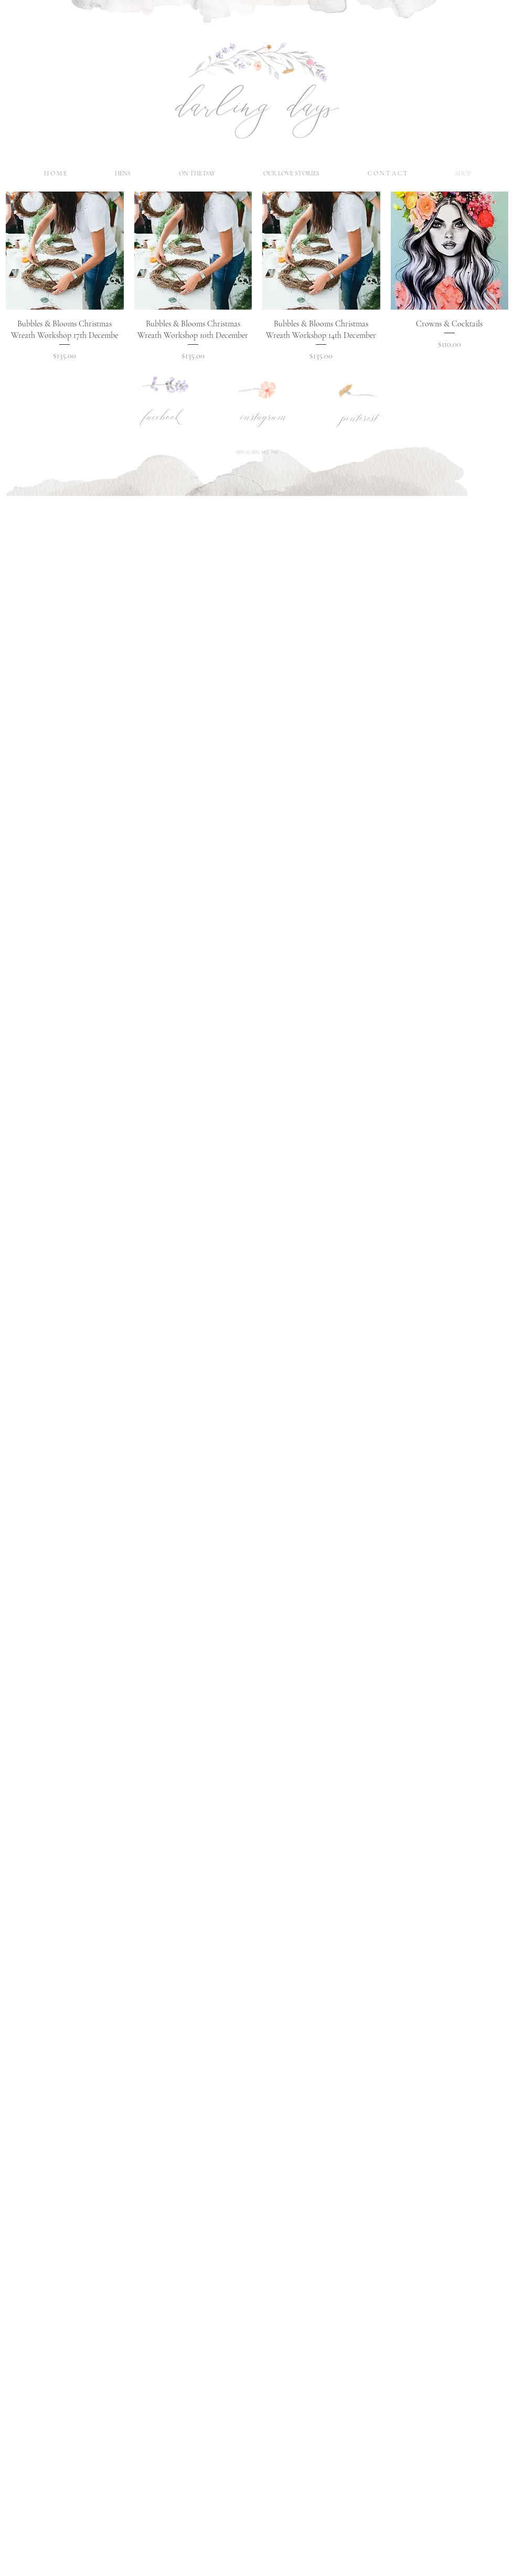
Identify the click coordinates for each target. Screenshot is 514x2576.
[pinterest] (358, 419)
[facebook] (161, 418)
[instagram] (263, 418)
